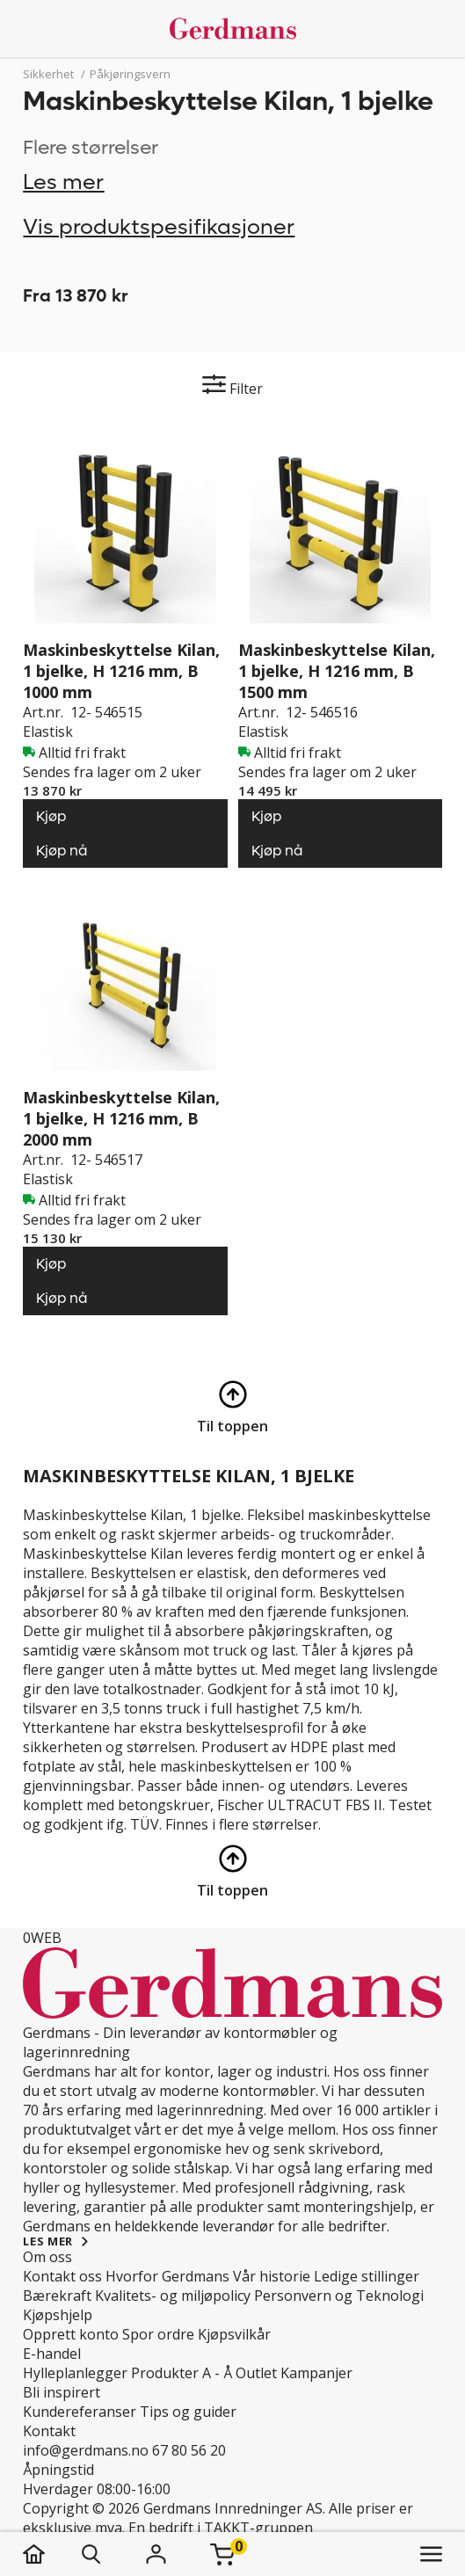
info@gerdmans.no (86, 2450)
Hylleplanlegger (75, 2373)
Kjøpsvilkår (234, 2334)
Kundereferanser (79, 2411)
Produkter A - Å (181, 2373)
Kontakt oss (62, 2276)
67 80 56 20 (189, 2450)
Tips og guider (188, 2411)
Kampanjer (316, 2373)
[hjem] (51, 2554)
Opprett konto (71, 2334)
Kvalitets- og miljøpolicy (173, 2295)
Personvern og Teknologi (339, 2295)
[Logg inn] (155, 2554)
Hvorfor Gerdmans (167, 2276)
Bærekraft (57, 2295)
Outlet (256, 2373)
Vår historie (271, 2276)
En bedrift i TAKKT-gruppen (220, 2527)
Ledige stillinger (366, 2276)
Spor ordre (158, 2334)
